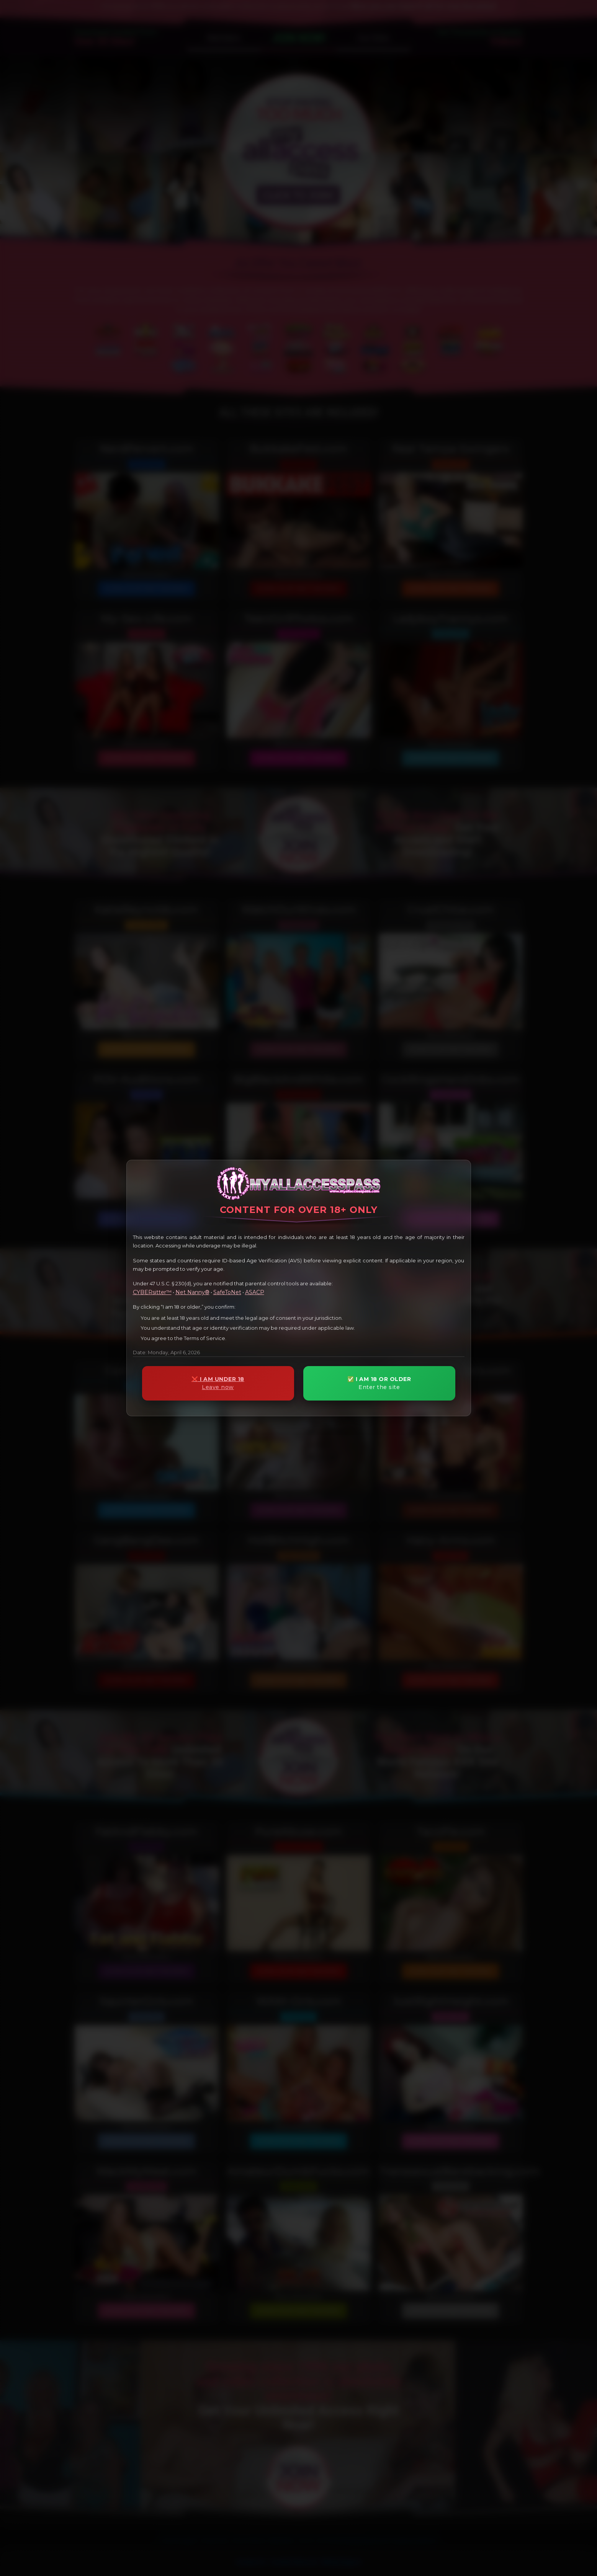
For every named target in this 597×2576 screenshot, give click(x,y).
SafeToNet (227, 1292)
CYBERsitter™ (152, 1292)
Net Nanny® (192, 1292)
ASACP (254, 1292)
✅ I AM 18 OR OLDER (379, 1383)
